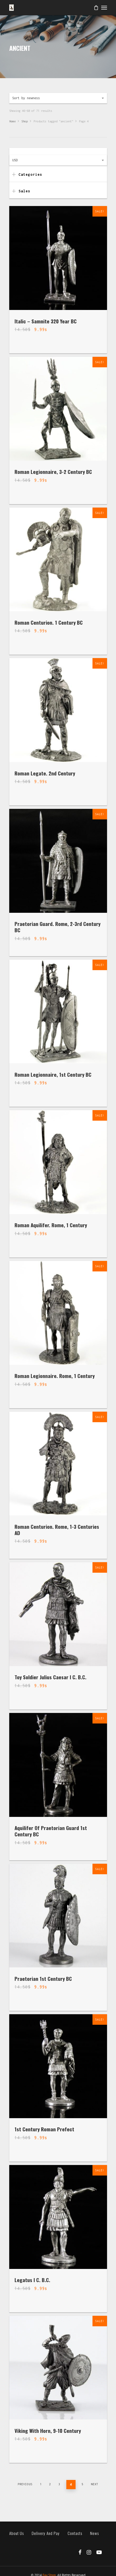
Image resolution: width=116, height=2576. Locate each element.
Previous (25, 2484)
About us (16, 2533)
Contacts (75, 2533)
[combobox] (58, 98)
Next (94, 2484)
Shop (24, 121)
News (94, 2533)
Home (12, 121)
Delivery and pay (46, 2533)
